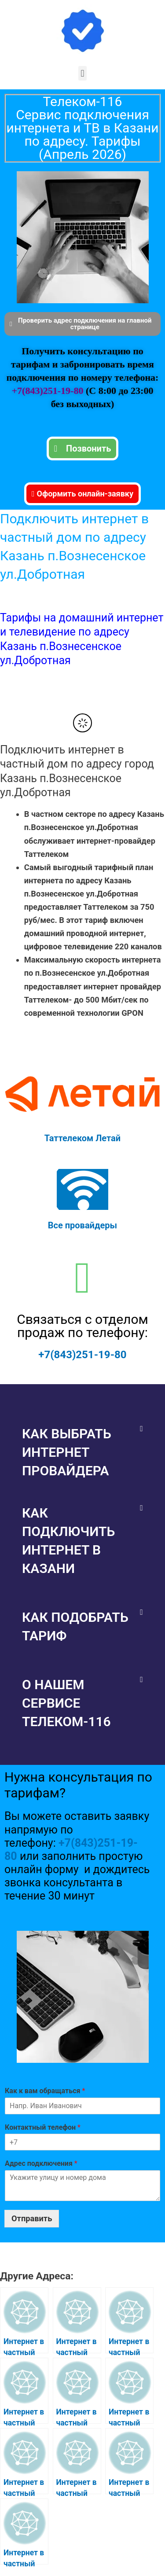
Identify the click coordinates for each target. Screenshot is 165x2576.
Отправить (31, 2218)
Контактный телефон (43, 2127)
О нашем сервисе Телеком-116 (66, 1703)
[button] (82, 73)
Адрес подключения (41, 2163)
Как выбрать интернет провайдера (66, 1452)
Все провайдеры (82, 1225)
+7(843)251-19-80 (49, 390)
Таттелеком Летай (82, 1138)
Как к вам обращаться (45, 2091)
